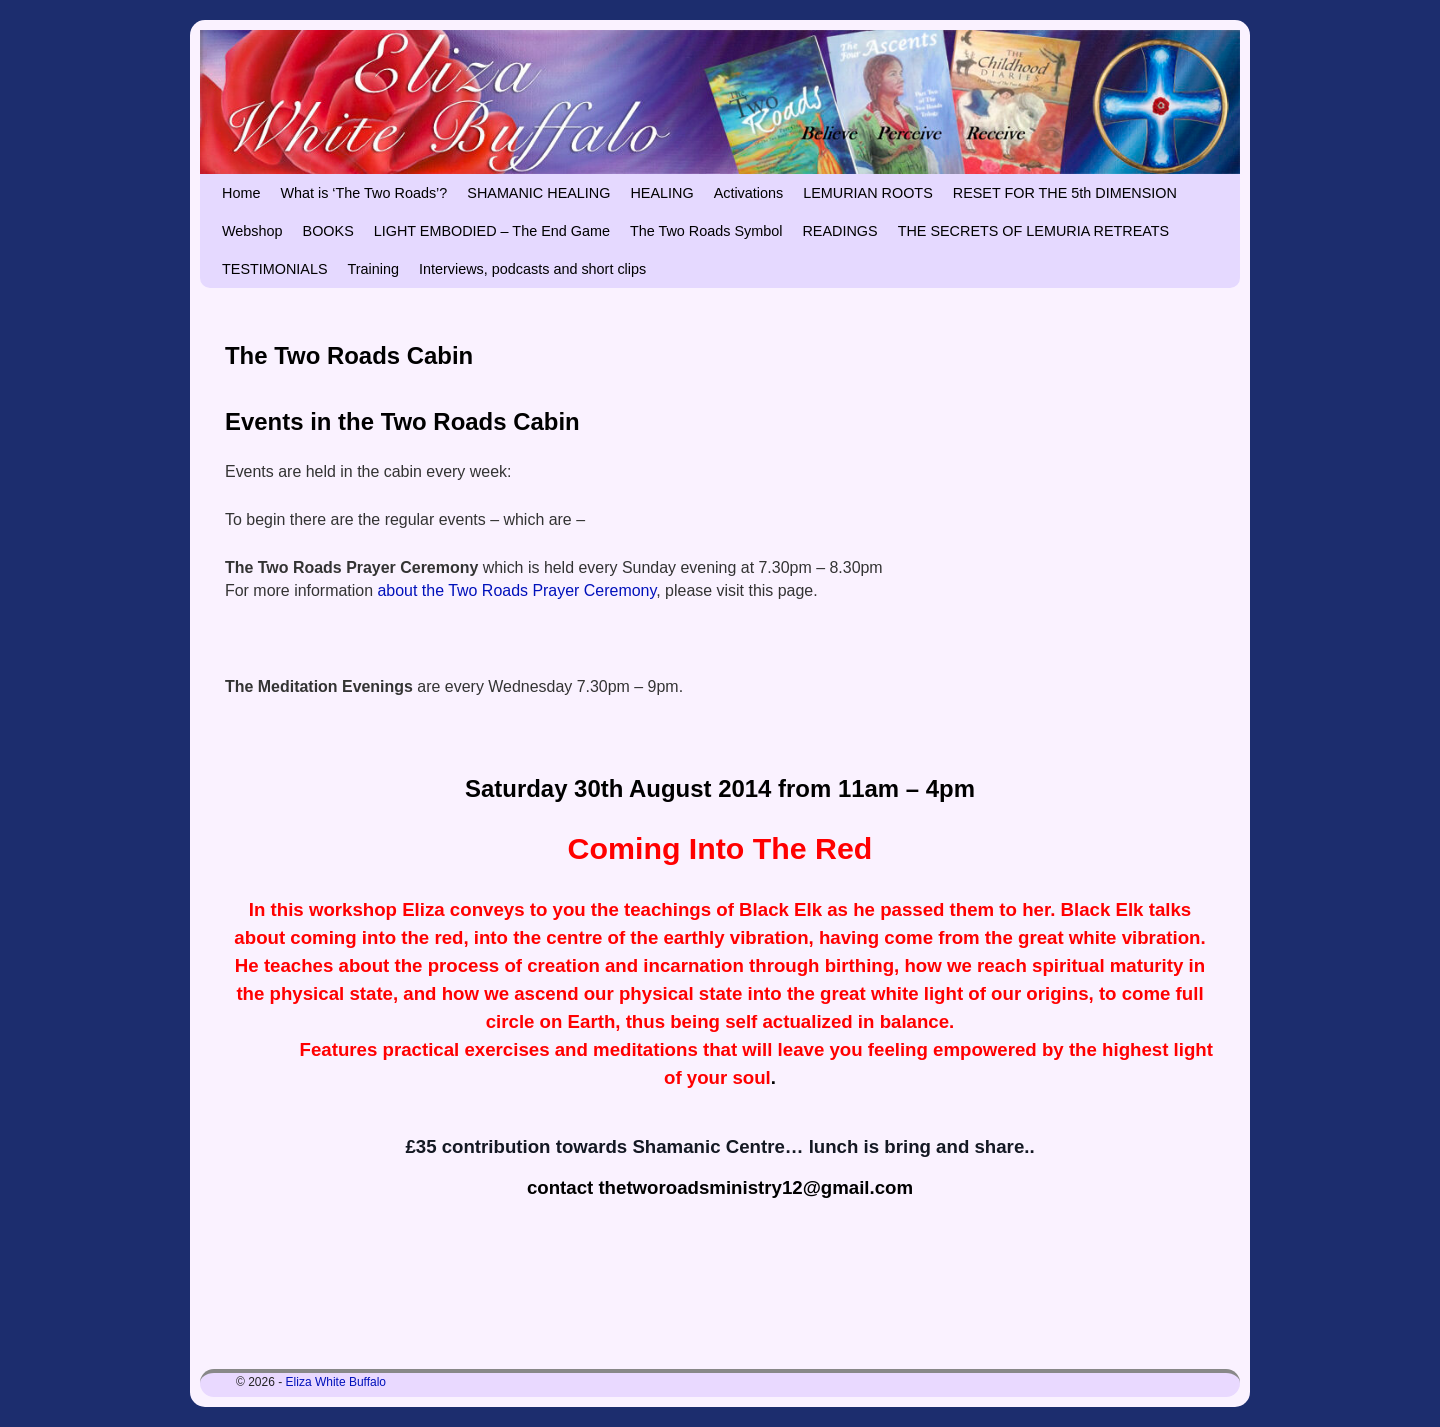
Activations (749, 193)
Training (373, 269)
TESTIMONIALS (275, 269)
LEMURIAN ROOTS (868, 193)
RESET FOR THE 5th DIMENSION (1065, 193)
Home (241, 193)
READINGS (839, 231)
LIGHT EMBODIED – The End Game (492, 231)
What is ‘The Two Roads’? (363, 193)
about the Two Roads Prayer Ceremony (517, 590)
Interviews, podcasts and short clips (532, 269)
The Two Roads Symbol (706, 231)
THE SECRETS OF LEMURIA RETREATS (1034, 231)
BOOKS (328, 231)
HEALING (661, 193)
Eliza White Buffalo (336, 1382)
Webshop (252, 231)
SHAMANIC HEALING (538, 193)
